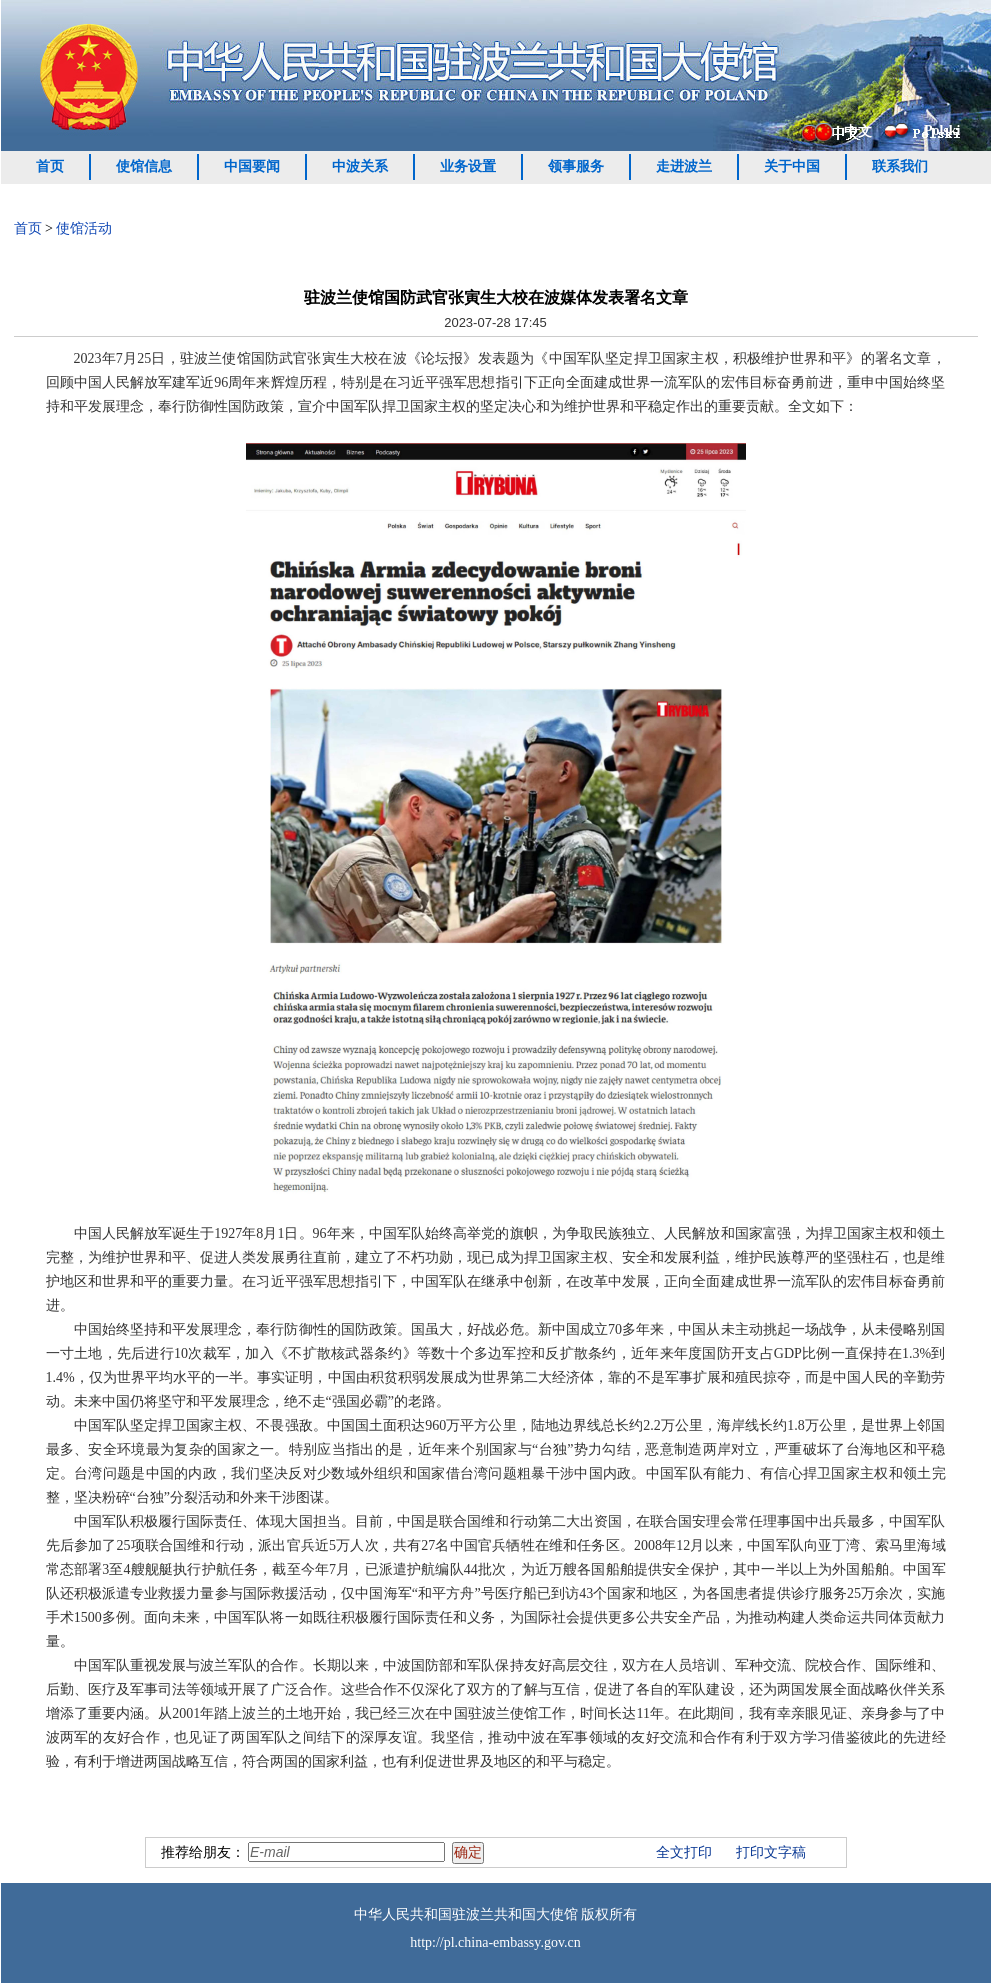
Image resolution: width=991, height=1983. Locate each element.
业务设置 (468, 166)
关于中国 (792, 166)
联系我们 (900, 166)
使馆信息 (144, 166)
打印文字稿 (771, 1852)
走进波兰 (684, 166)
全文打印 (684, 1852)
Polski (942, 130)
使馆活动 (84, 228)
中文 (858, 131)
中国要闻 (252, 166)
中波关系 (360, 166)
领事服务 (576, 166)
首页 (50, 166)
